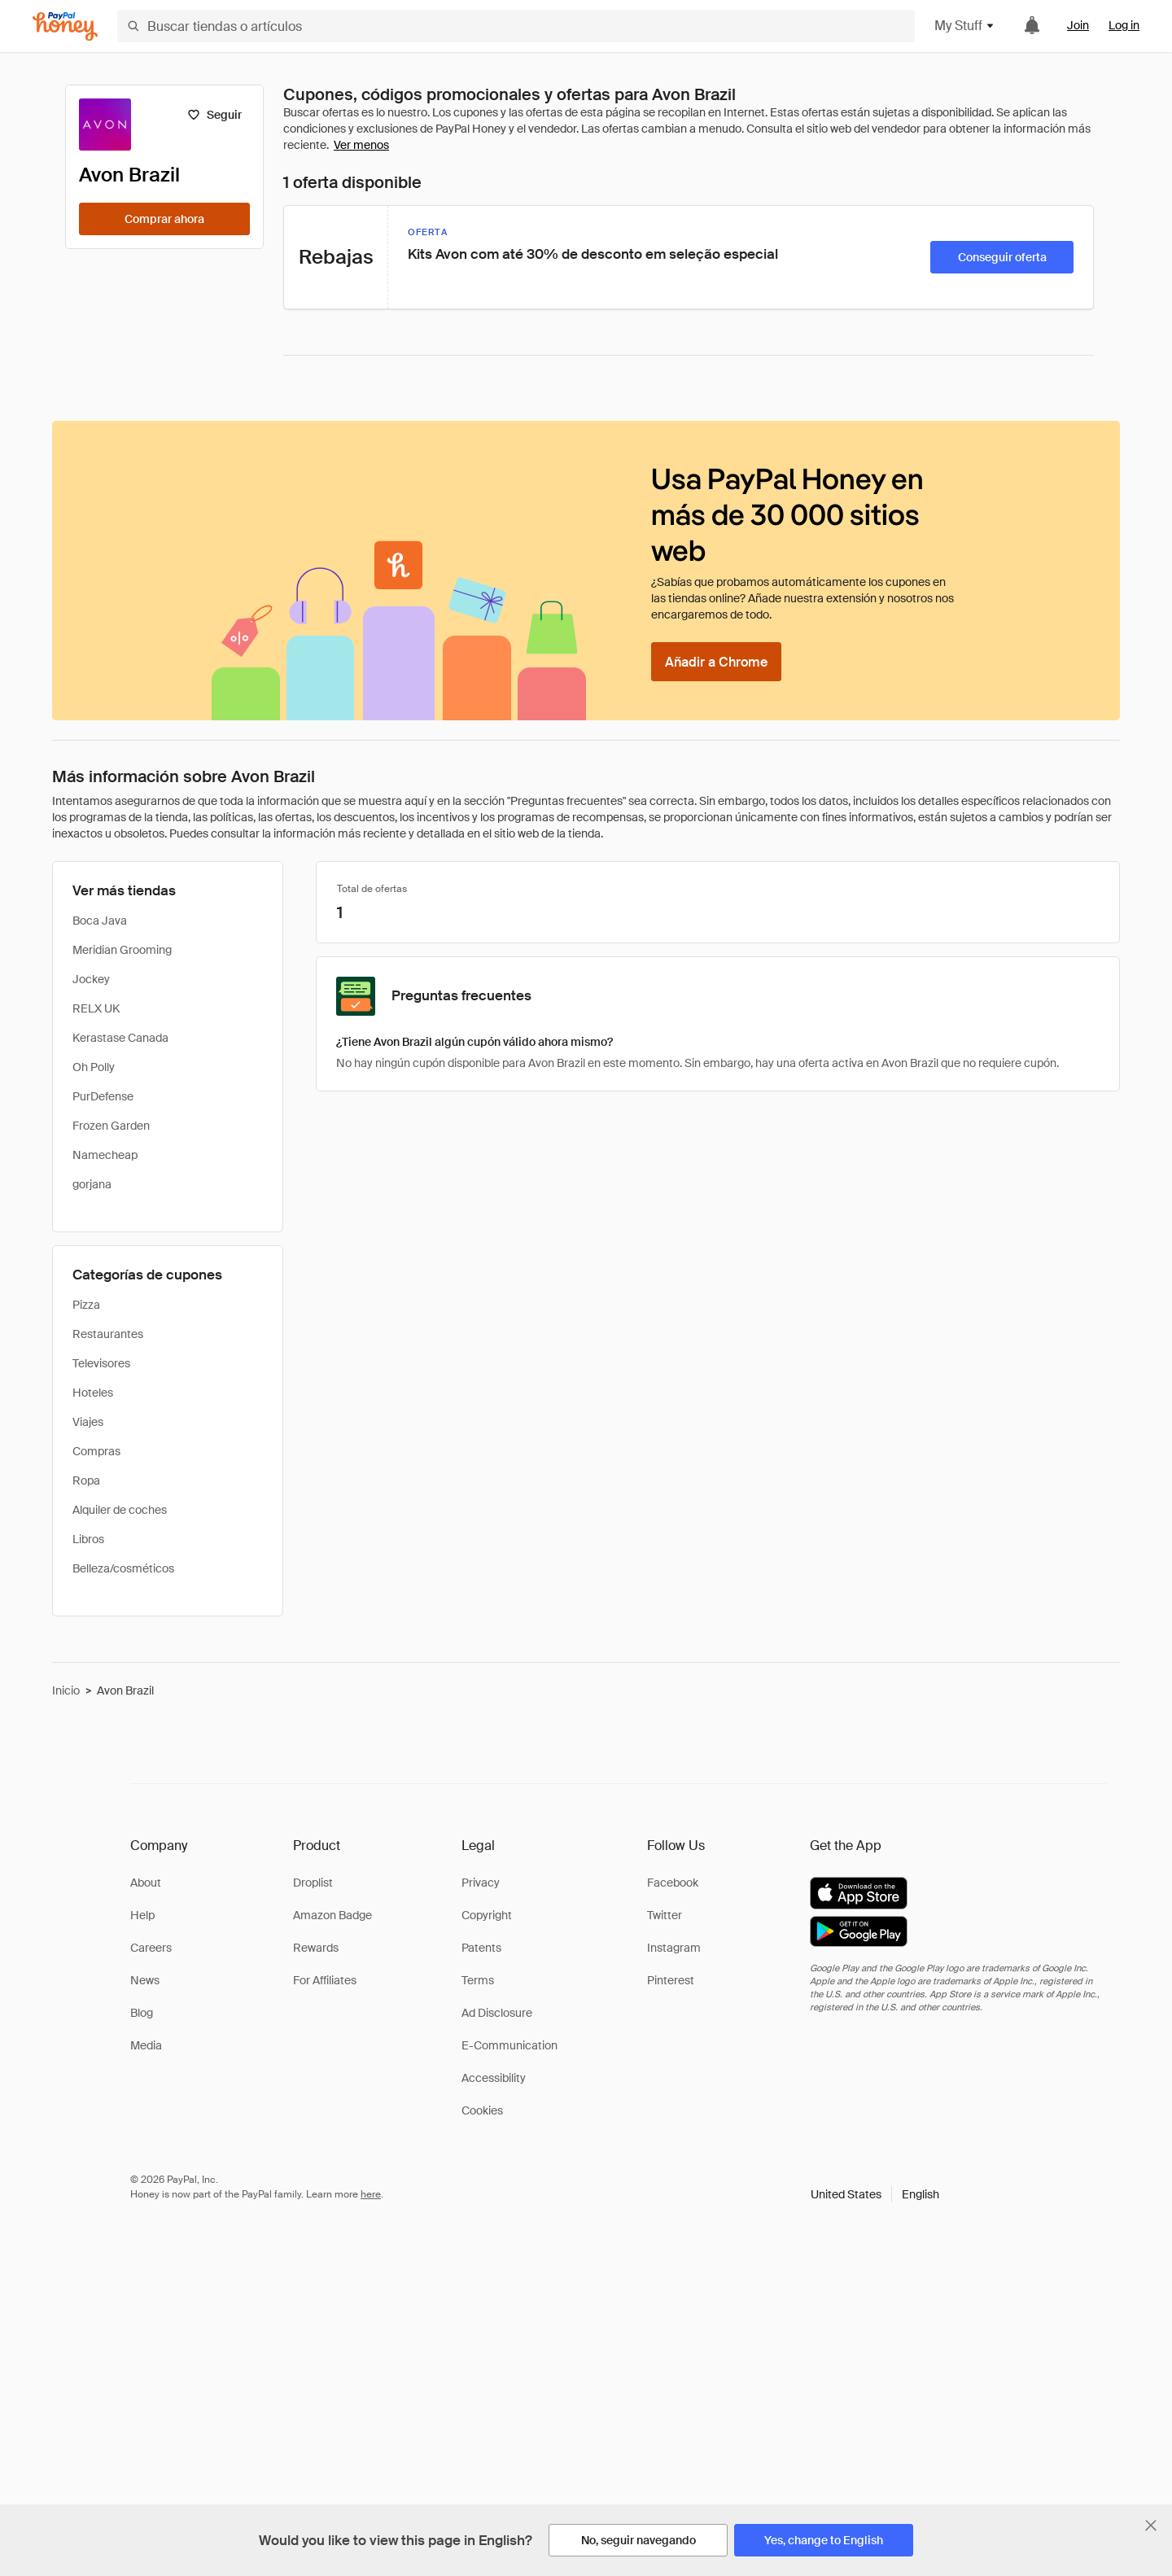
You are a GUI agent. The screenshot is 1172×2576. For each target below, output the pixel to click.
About (145, 1882)
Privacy (480, 1882)
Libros (88, 1539)
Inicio (66, 1690)
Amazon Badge (332, 1915)
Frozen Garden (111, 1125)
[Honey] (65, 26)
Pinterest (670, 1980)
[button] (875, 2194)
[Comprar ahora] (164, 219)
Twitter (664, 1915)
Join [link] (1078, 25)
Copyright (486, 1915)
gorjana (92, 1184)
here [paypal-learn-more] (371, 2194)
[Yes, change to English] (823, 2540)
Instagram (674, 1947)
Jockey (91, 979)
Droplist (313, 1882)
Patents (481, 1947)
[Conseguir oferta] (1002, 257)
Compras (96, 1451)
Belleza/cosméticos (123, 1568)
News (145, 1980)
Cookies (482, 2110)
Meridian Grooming (122, 949)
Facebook (672, 1882)
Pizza (86, 1304)
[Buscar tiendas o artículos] (516, 26)
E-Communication (509, 2045)
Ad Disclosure (496, 2012)
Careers (151, 1947)
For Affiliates (324, 1980)
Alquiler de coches (119, 1509)
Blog (141, 2012)
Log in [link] (1124, 25)
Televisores (101, 1363)
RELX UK (96, 1008)
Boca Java (99, 920)
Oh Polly (93, 1067)
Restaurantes (107, 1334)
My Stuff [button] (964, 25)
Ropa (86, 1480)
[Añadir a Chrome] (716, 661)
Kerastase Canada (120, 1037)
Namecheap (105, 1155)
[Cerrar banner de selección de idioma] (1151, 2525)
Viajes (87, 1422)
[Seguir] (214, 114)
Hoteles (92, 1392)
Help (142, 1915)
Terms (477, 1980)
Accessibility (493, 2078)
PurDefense (102, 1096)
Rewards (316, 1947)
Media (146, 2045)
